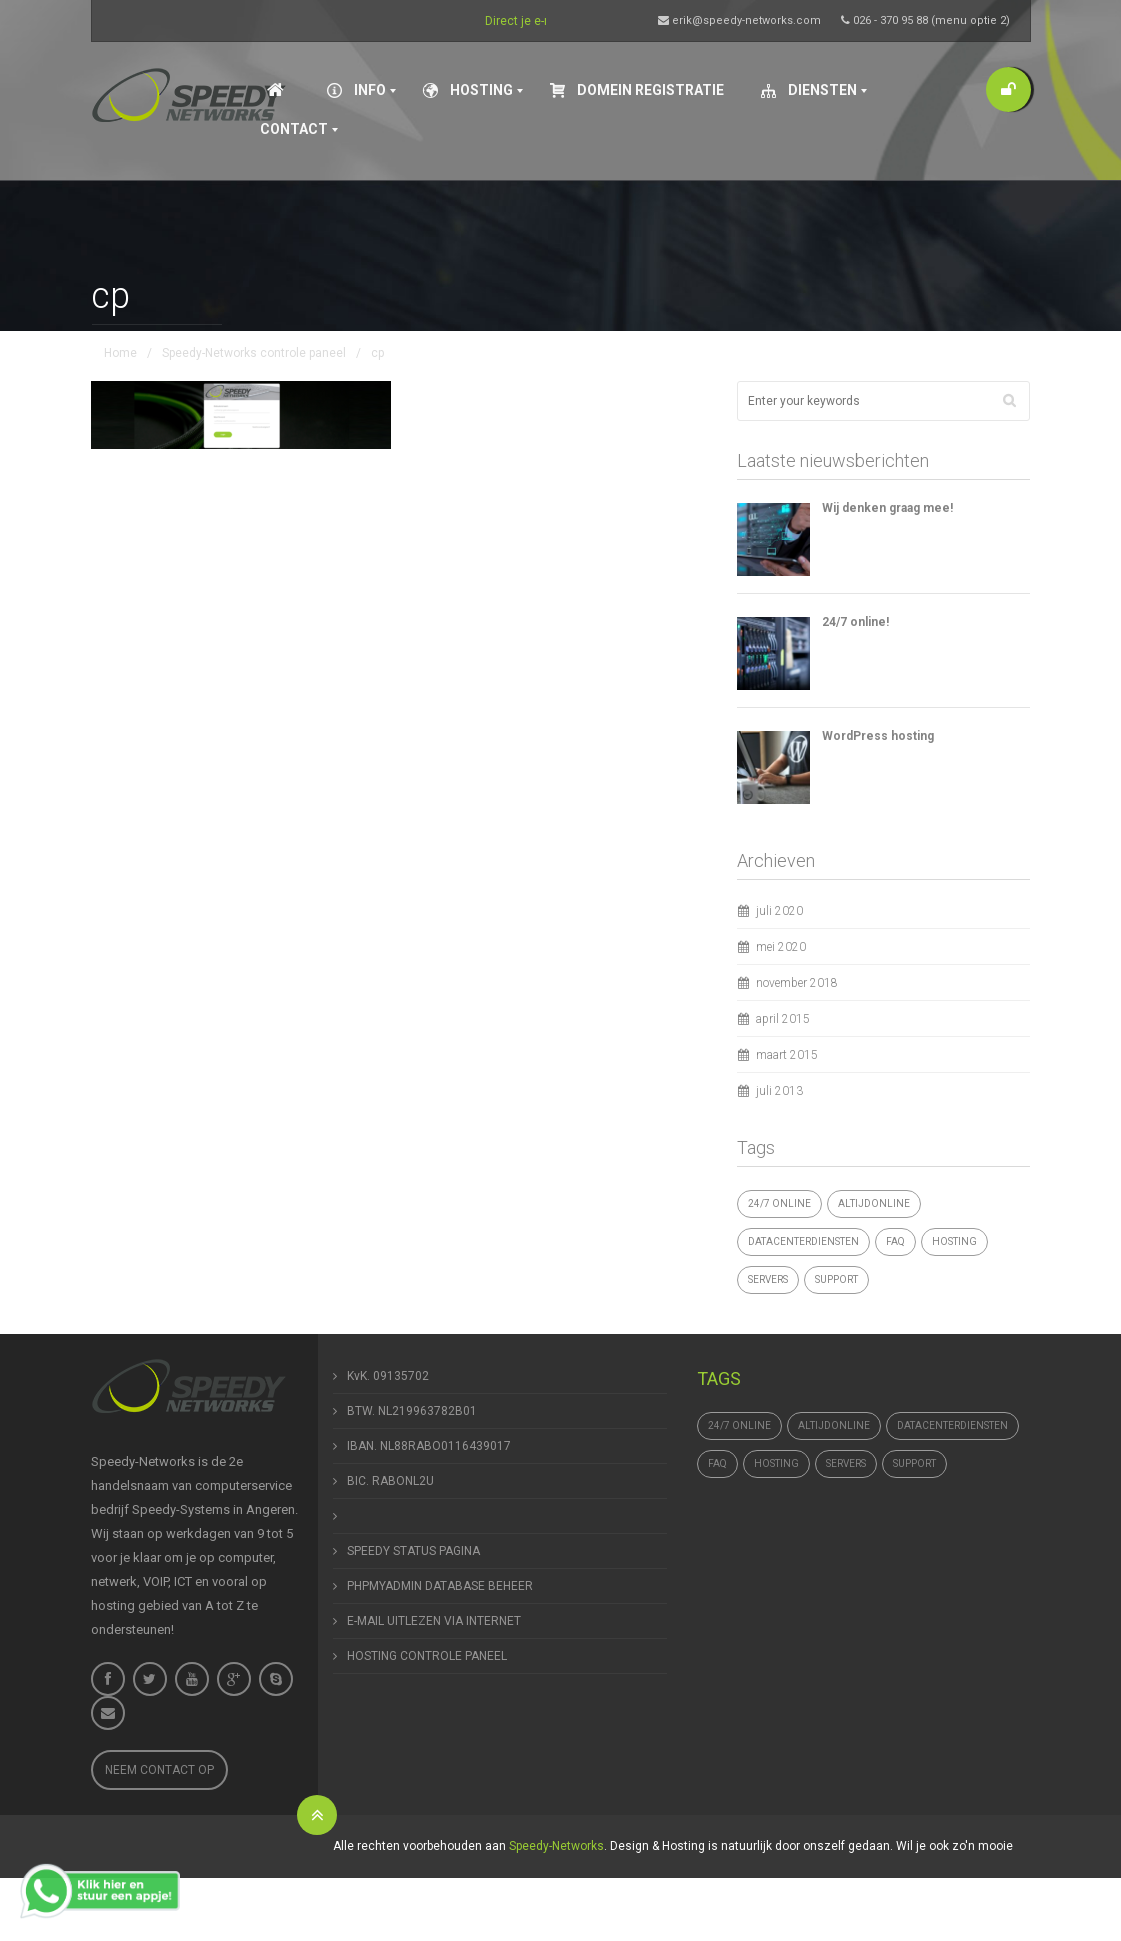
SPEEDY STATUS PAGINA (413, 1551)
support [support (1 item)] (836, 1279)
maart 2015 (787, 1055)
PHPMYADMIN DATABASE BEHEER (440, 1586)
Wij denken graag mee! (887, 508)
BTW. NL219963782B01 (412, 1411)
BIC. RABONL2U (390, 1481)
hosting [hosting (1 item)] (954, 1241)
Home (120, 353)
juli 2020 (779, 911)
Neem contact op (159, 1770)
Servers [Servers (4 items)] (768, 1279)
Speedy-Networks (556, 1846)
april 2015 (783, 1019)
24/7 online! (855, 622)
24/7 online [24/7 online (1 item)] (779, 1203)
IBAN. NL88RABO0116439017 (429, 1446)
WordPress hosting (878, 736)
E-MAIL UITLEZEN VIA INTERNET (434, 1621)
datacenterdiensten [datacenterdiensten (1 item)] (803, 1241)
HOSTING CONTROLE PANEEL (427, 1656)
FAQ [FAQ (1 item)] (895, 1241)
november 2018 (797, 983)
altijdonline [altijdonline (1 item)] (874, 1203)
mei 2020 (781, 947)
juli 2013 (779, 1091)
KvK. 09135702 (388, 1376)
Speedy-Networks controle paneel (254, 353)
